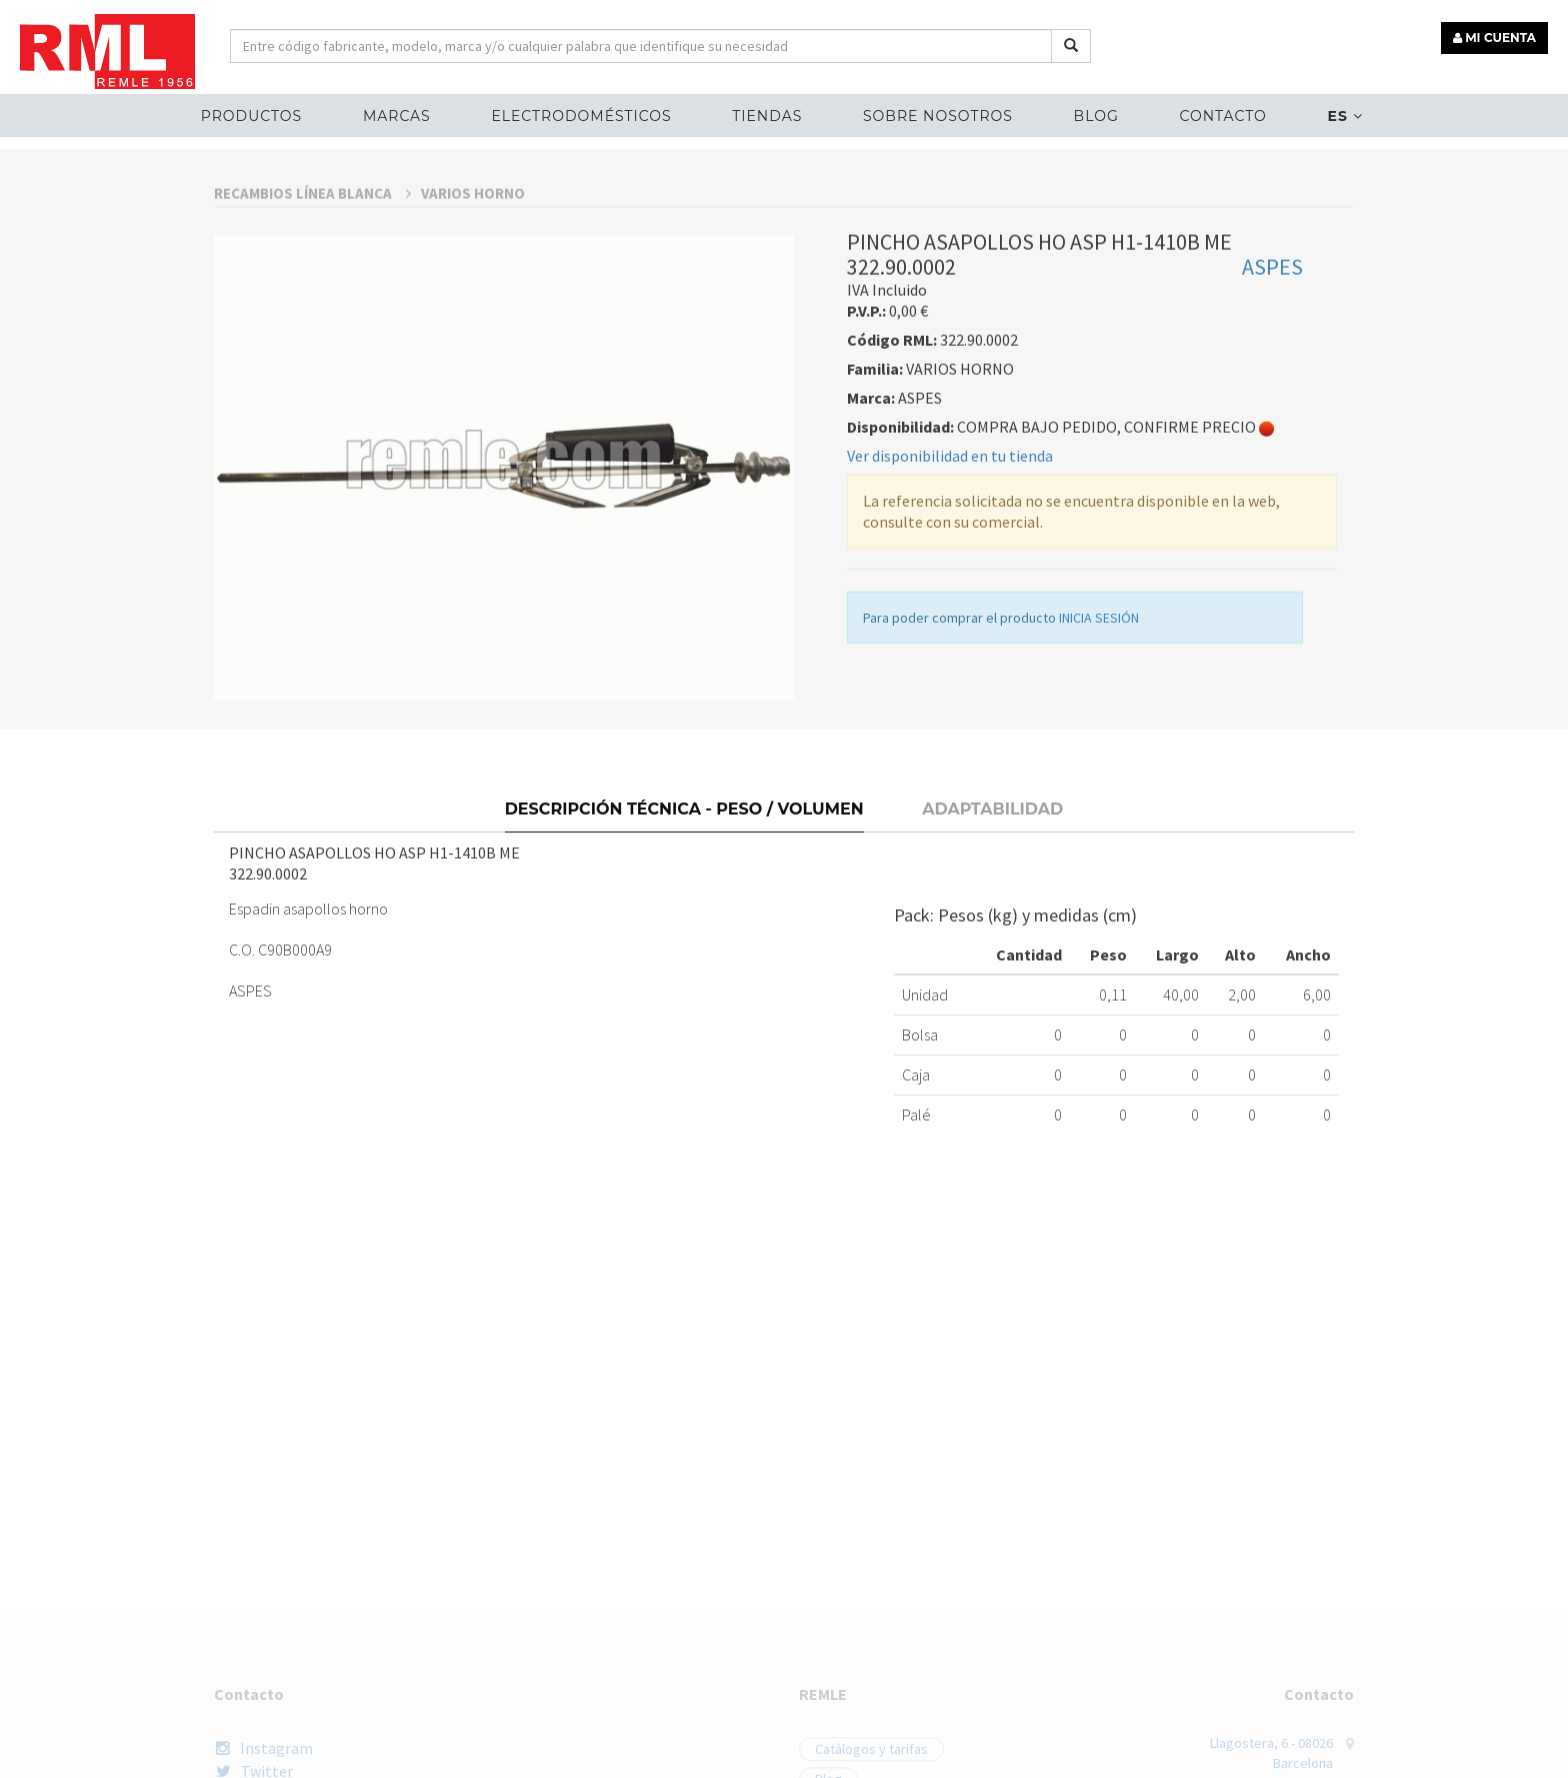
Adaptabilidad (992, 953)
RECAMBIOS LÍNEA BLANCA (312, 356)
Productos (251, 116)
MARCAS (397, 116)
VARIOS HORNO (473, 356)
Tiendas (767, 116)
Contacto (1222, 116)
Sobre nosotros (938, 116)
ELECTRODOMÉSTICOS (581, 116)
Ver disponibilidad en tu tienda (950, 619)
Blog (1096, 116)
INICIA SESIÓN (1099, 781)
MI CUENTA (1494, 37)
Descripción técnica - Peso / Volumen (684, 953)
